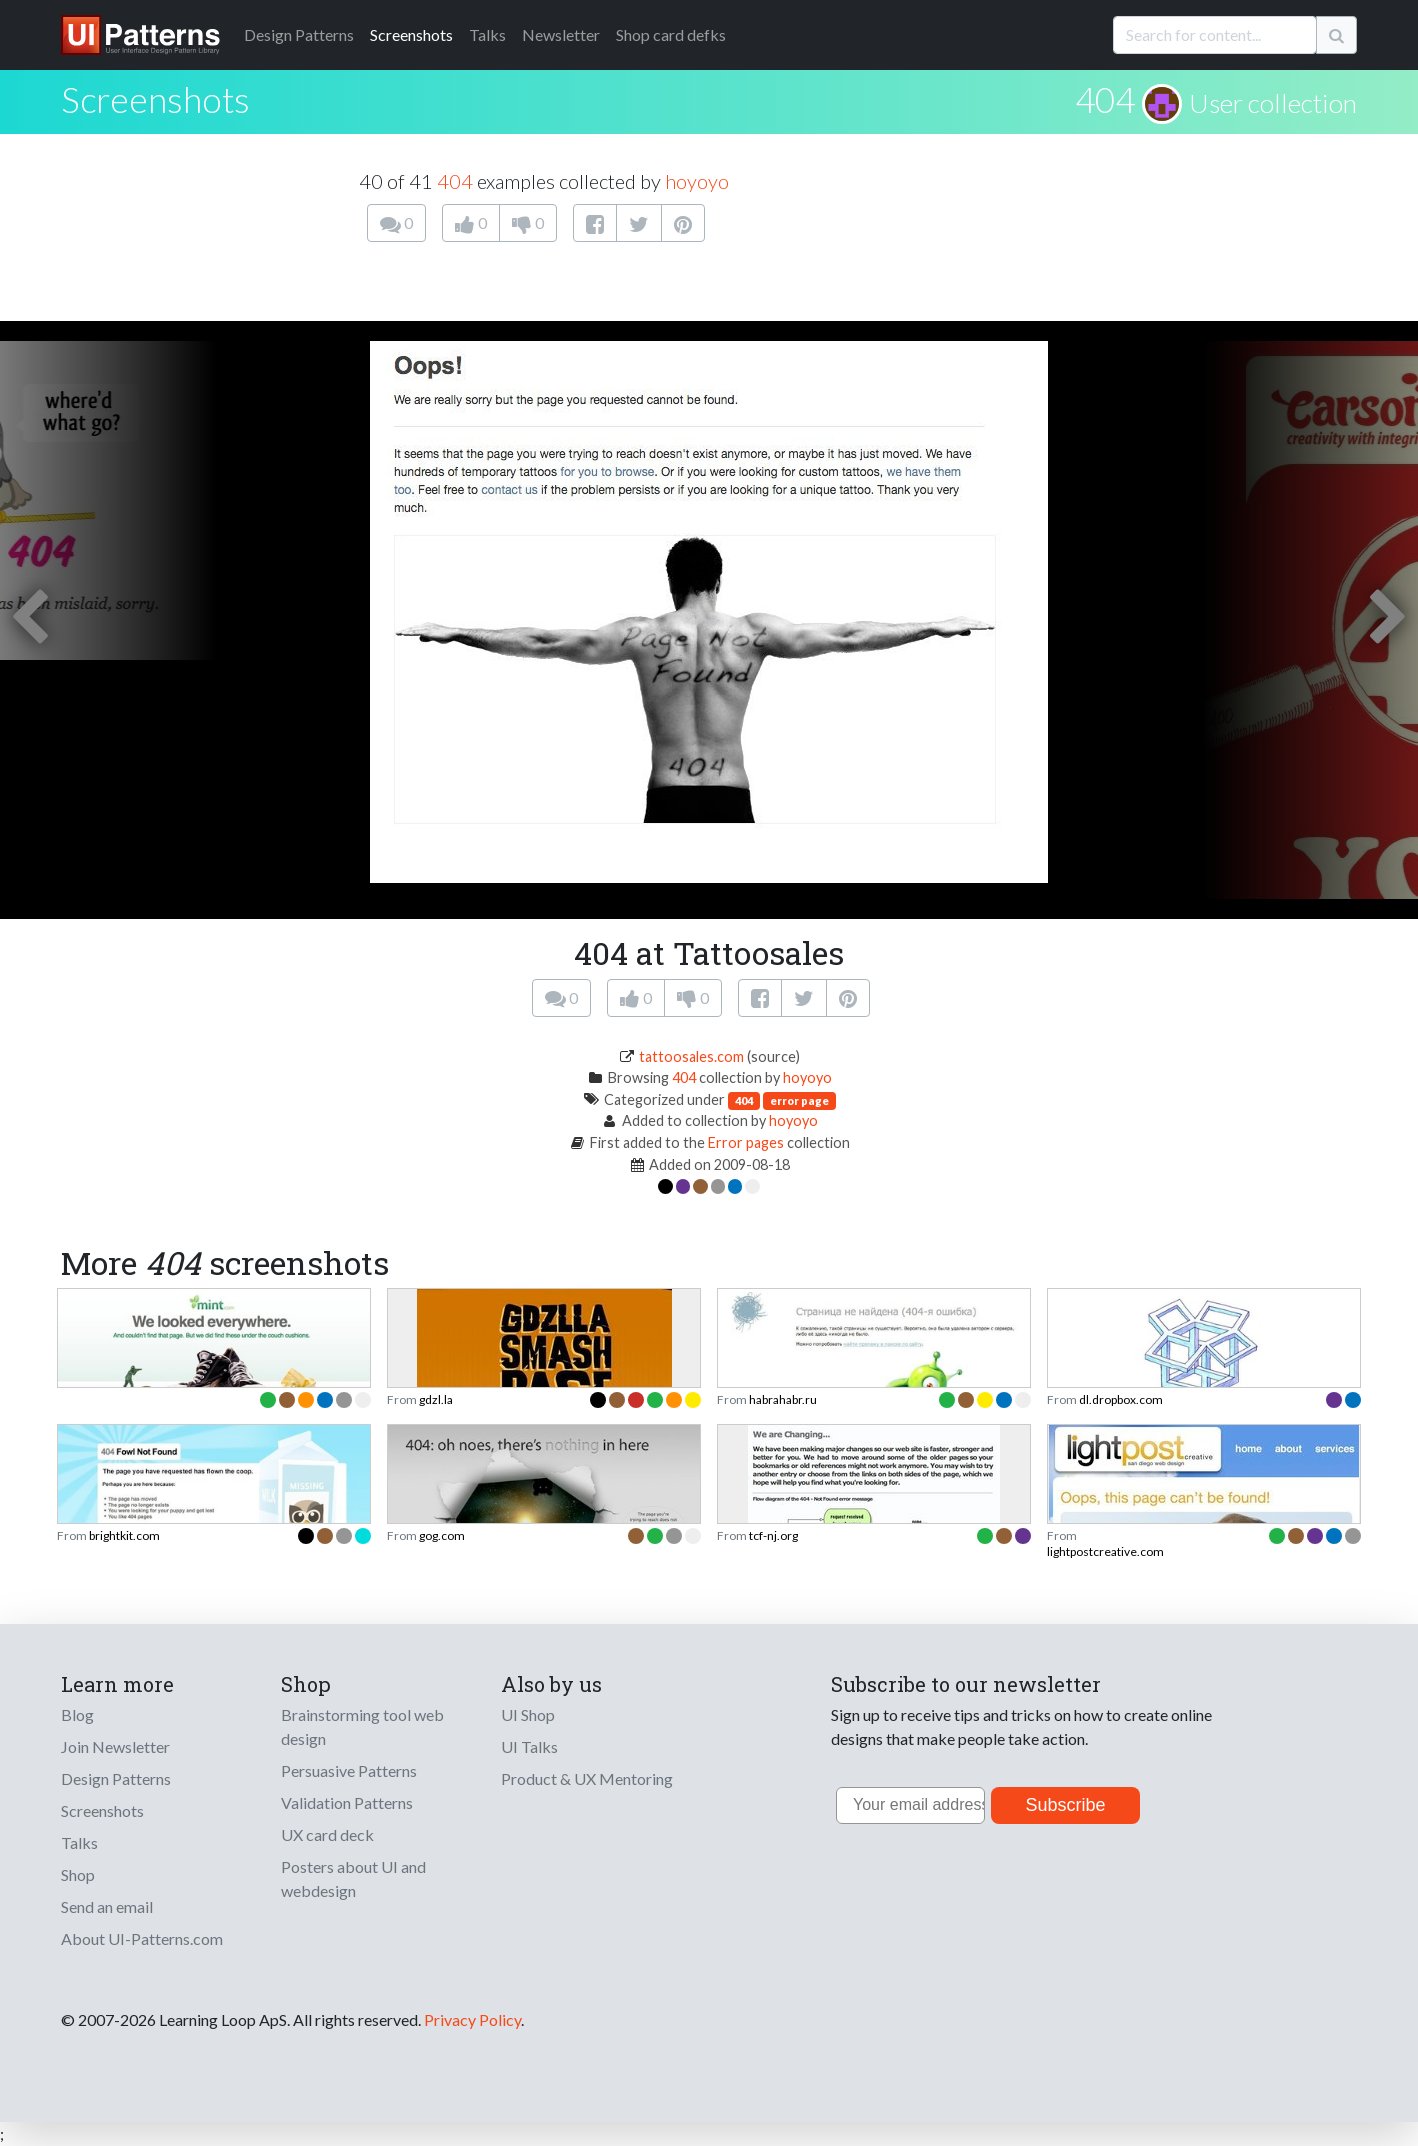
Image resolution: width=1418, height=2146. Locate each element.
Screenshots (411, 34)
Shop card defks (671, 34)
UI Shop (528, 1714)
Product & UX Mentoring (587, 1778)
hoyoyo (697, 181)
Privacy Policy (472, 2019)
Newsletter (561, 34)
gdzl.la (436, 1399)
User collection (1273, 103)
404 (1105, 99)
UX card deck (327, 1834)
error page (799, 1100)
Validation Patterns (347, 1802)
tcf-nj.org (773, 1535)
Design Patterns (116, 1778)
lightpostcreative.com (1105, 1551)
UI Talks (529, 1746)
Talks (487, 34)
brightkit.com (124, 1535)
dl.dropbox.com (1121, 1399)
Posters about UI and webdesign (353, 1878)
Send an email (107, 1906)
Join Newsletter (115, 1746)
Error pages (746, 1142)
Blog (77, 1714)
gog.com (442, 1535)
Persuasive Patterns (349, 1770)
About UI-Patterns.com (142, 1938)
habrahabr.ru (783, 1399)
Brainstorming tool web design (362, 1726)
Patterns (299, 34)
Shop (78, 1874)
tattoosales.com (691, 1056)
